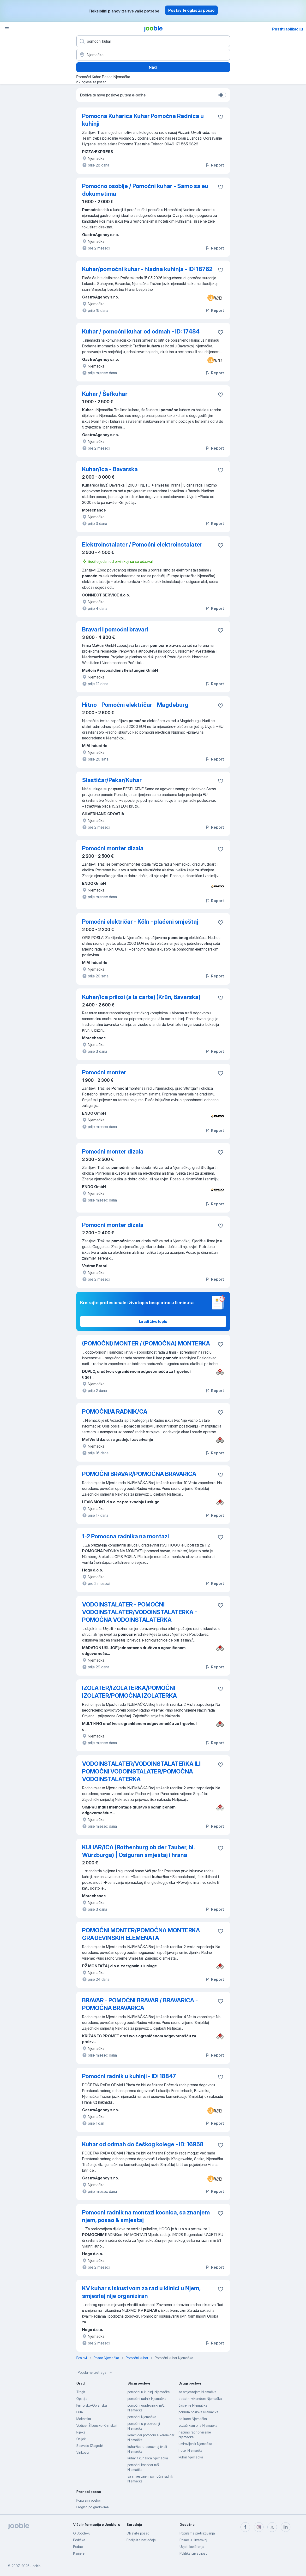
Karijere (78, 2553)
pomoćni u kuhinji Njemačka (148, 2392)
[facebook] (245, 2527)
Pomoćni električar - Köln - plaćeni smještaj (140, 921)
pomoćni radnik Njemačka (146, 2399)
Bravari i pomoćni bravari (115, 629)
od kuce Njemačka (193, 2419)
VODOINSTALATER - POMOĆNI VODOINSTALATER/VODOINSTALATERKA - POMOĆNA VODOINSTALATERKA (139, 1612)
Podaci (78, 2547)
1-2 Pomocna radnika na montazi (125, 1536)
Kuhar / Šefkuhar (104, 393)
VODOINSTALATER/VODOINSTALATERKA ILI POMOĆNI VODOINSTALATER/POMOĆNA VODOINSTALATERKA (141, 1771)
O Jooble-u (81, 2533)
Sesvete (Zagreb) (89, 2446)
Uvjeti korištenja (192, 2547)
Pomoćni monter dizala (113, 848)
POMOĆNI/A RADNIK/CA (114, 1411)
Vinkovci (82, 2452)
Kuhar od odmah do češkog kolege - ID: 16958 (143, 2144)
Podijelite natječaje (141, 2540)
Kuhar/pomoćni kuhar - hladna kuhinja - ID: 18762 (147, 269)
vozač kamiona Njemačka (198, 2425)
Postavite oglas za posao (191, 10)
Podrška (79, 2540)
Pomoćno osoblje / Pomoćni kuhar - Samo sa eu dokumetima (145, 190)
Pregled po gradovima (92, 2507)
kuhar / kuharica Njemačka (147, 2458)
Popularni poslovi (88, 2500)
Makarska (83, 2419)
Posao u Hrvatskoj (193, 2540)
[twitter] (272, 2527)
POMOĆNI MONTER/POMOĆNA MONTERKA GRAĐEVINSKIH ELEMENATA (141, 1934)
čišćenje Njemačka (193, 2405)
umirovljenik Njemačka (195, 2444)
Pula (79, 2412)
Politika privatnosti (194, 2553)
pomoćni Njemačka (141, 2417)
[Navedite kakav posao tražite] (153, 41)
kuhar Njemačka (191, 2457)
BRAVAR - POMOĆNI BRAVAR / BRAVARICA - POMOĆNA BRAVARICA (140, 2004)
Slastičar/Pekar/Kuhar (112, 780)
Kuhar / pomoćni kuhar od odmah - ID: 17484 (141, 331)
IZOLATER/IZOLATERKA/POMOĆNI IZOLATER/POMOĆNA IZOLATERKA (129, 1691)
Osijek (81, 2439)
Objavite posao (137, 2533)
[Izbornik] (7, 29)
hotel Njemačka (191, 2450)
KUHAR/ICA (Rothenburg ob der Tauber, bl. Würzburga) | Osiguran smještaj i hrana (138, 1851)
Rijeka (80, 2432)
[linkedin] (285, 2527)
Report (214, 165)
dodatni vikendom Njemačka (200, 2399)
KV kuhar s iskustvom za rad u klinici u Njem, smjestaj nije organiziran (141, 2292)
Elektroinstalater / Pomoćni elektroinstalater (142, 544)
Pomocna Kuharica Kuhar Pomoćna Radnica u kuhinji (143, 120)
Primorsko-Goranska (91, 2405)
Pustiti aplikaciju (287, 29)
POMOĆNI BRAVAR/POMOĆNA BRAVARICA (139, 1473)
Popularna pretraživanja (197, 2533)
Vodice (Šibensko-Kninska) (96, 2425)
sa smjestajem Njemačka (197, 2392)
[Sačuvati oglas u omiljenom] (221, 117)
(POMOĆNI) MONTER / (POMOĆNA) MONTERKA (146, 1343)
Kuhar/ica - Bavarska (110, 469)
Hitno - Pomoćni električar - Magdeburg (135, 704)
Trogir (80, 2392)
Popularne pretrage (95, 2372)
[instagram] (259, 2527)
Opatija (81, 2399)
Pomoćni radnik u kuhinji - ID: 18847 (129, 2076)
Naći (153, 67)
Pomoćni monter (104, 1072)
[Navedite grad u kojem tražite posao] (153, 54)
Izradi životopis (153, 1321)
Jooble (35, 2566)
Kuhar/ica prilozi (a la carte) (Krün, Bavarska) (141, 997)
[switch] (222, 95)
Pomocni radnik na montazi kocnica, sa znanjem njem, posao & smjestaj (146, 2216)
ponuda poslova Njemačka (198, 2412)
